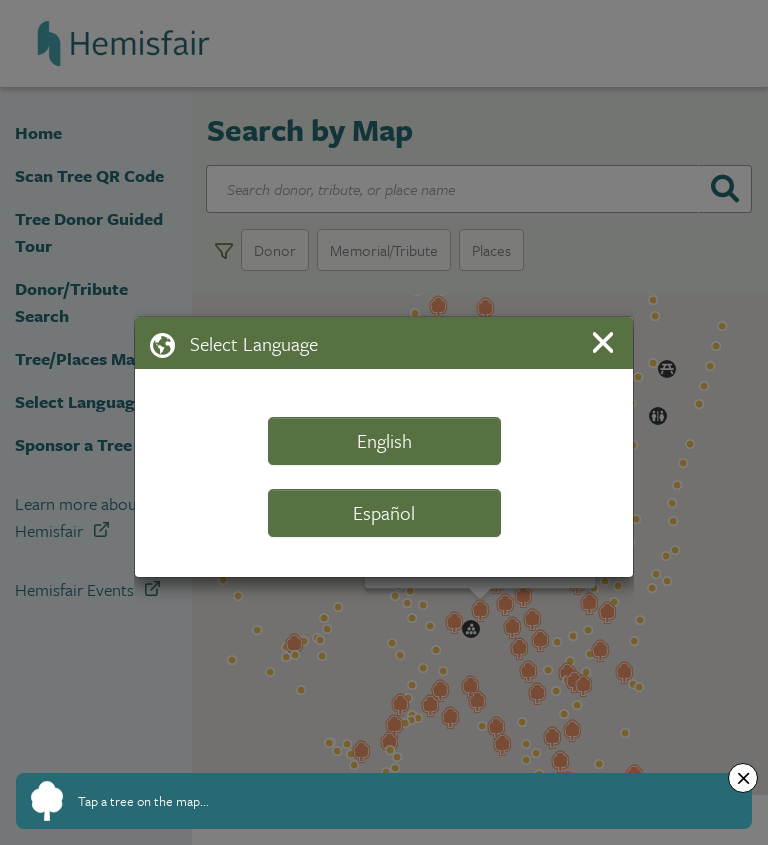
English (384, 440)
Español (384, 512)
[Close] (606, 342)
